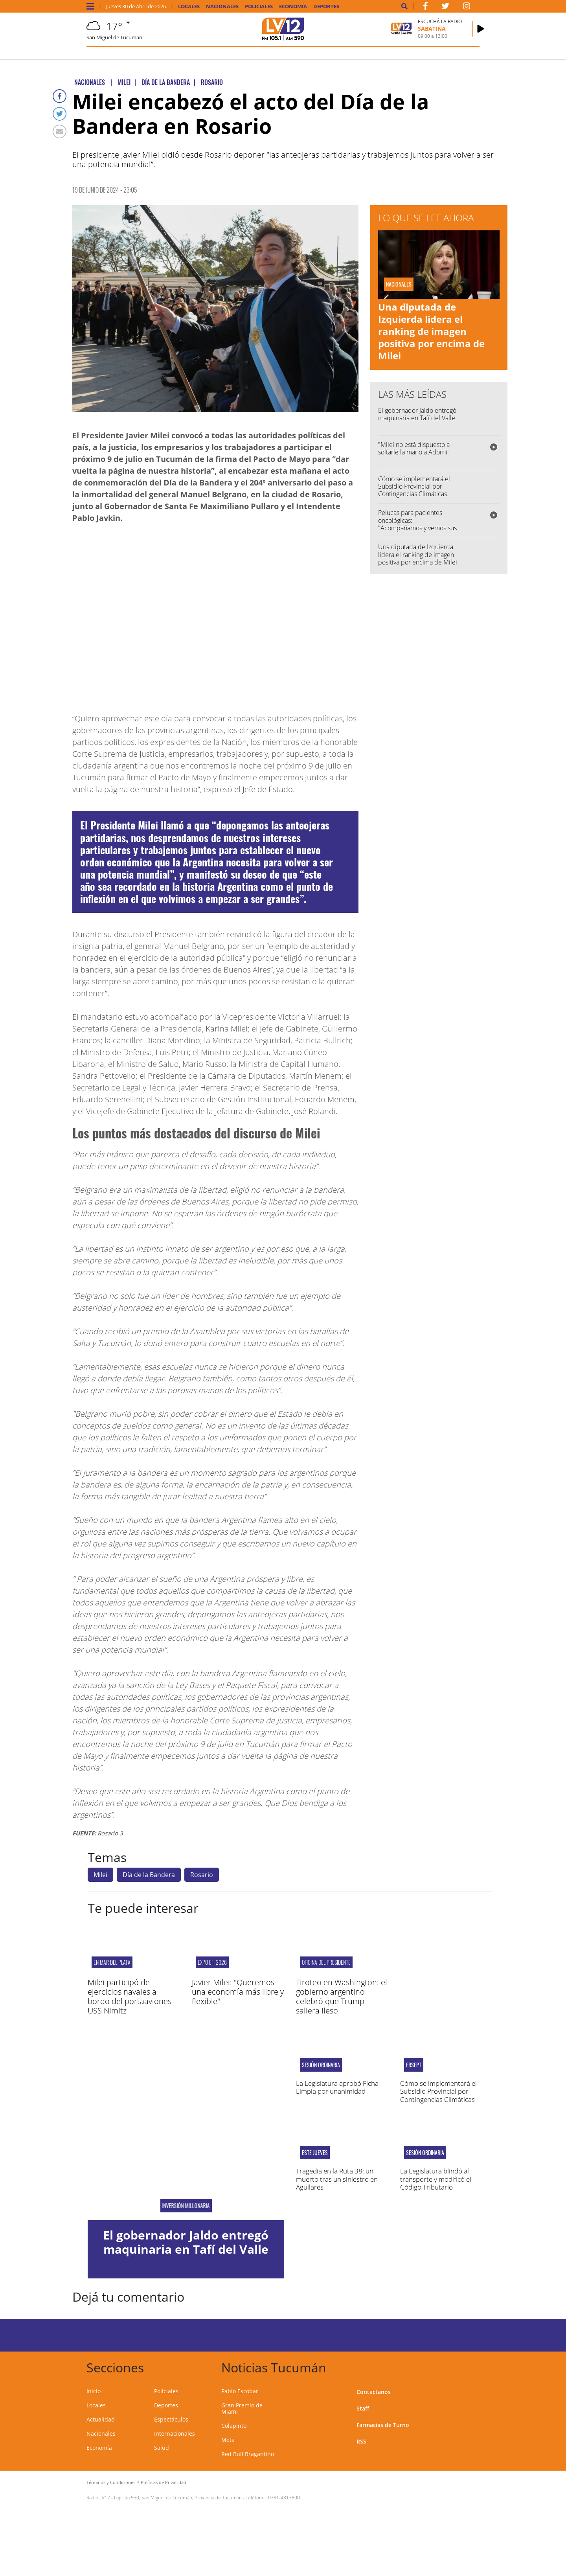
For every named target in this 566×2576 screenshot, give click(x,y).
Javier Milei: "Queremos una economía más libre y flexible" (238, 1991)
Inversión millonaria (185, 2205)
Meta (228, 2440)
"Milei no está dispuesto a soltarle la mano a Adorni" (414, 448)
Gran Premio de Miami (242, 2408)
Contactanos (374, 2392)
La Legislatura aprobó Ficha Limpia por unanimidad (337, 2087)
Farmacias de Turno (383, 2425)
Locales (189, 6)
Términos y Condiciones (110, 2482)
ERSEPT (413, 2065)
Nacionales (222, 6)
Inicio (93, 2391)
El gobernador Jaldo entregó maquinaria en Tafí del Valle (417, 414)
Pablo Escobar (239, 2391)
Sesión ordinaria (321, 2065)
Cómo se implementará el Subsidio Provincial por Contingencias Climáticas (414, 486)
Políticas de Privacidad (163, 2482)
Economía (293, 6)
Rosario (201, 1874)
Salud (161, 2447)
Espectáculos (171, 2419)
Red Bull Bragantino (247, 2454)
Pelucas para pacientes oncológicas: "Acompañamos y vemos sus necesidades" (417, 524)
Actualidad (100, 2419)
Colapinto (233, 2425)
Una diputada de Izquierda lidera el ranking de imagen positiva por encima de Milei (431, 331)
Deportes (326, 6)
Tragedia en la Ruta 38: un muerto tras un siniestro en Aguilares (337, 2179)
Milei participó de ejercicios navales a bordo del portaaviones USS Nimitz (129, 1996)
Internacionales (174, 2433)
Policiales (259, 6)
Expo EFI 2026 (212, 1962)
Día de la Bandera (149, 1874)
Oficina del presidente (326, 1962)
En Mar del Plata (112, 1962)
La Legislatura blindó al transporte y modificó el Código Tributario (435, 2179)
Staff (363, 2408)
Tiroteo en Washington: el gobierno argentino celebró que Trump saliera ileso (341, 1996)
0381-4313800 (284, 2497)
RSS (361, 2441)
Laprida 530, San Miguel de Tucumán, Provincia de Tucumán (178, 2497)
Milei (100, 1874)
